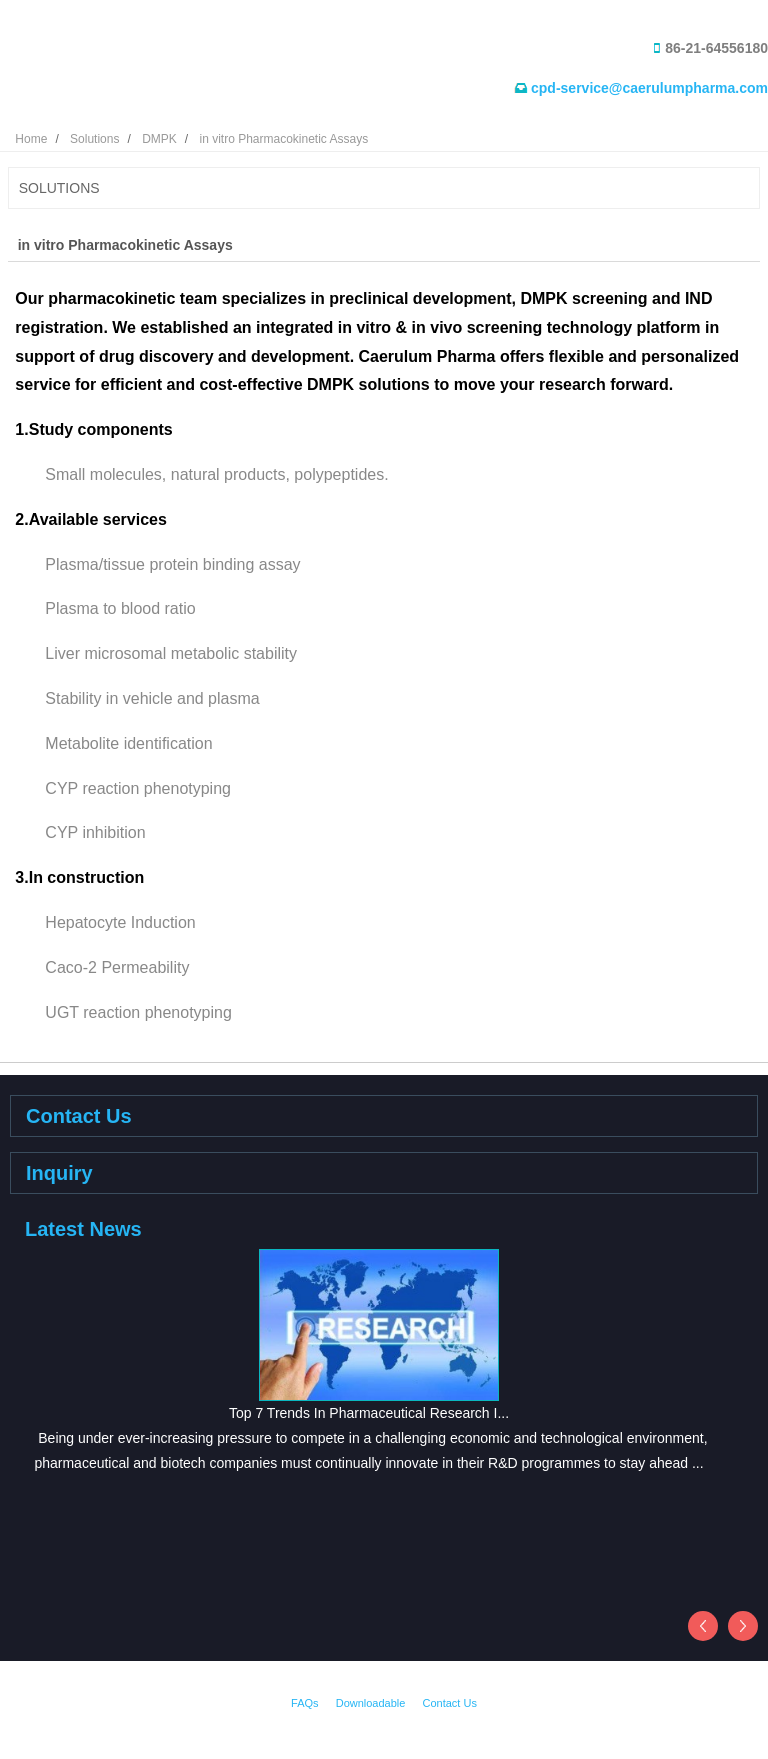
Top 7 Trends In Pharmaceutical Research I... (369, 1413)
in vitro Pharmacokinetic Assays (283, 139)
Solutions (94, 139)
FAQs (305, 1703)
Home (31, 139)
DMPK (159, 139)
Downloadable (371, 1703)
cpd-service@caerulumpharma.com (649, 88)
